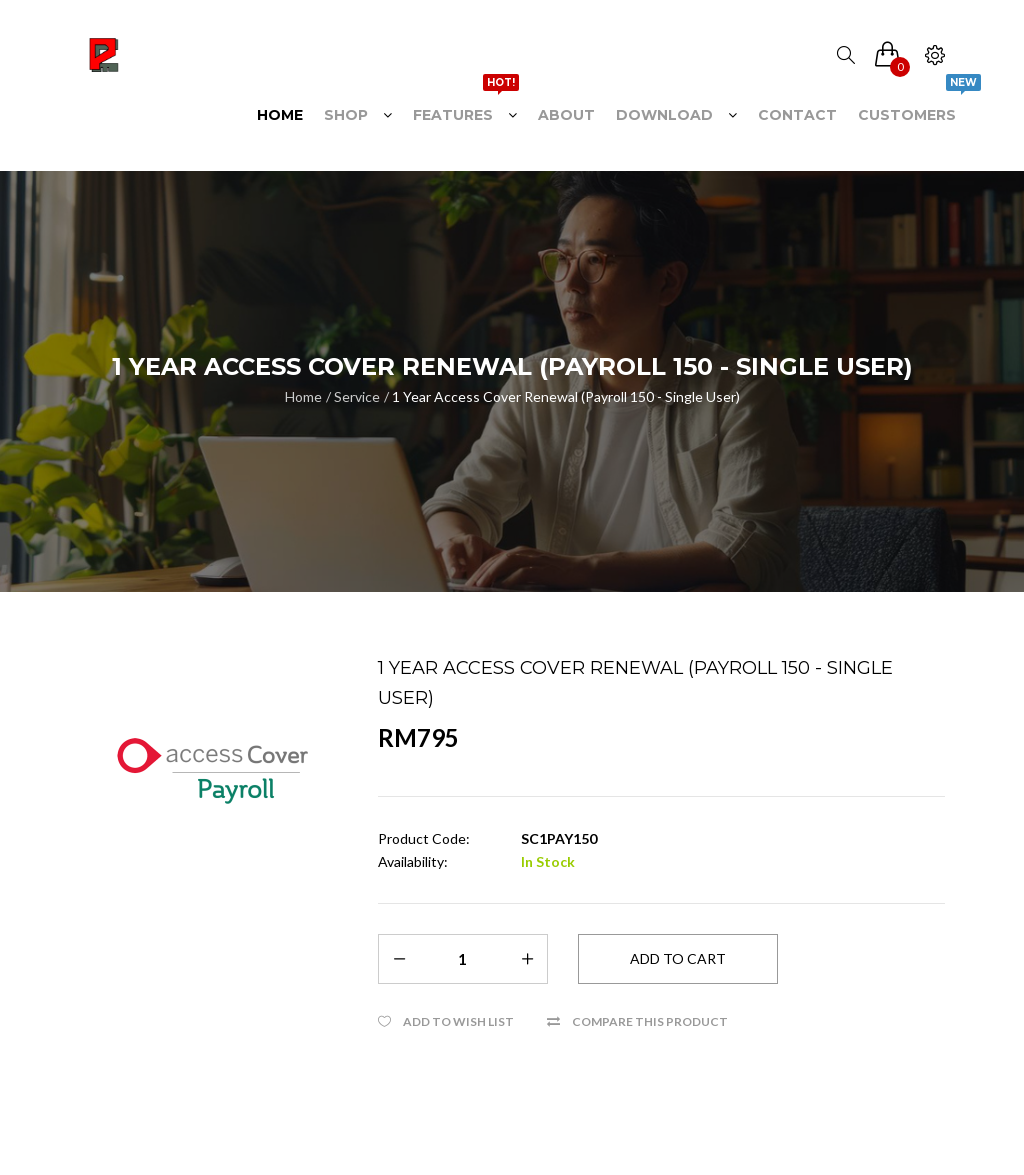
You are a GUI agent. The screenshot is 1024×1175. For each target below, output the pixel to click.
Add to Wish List (458, 1021)
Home (303, 396)
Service (357, 396)
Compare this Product (650, 1021)
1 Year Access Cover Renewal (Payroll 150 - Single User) (566, 396)
